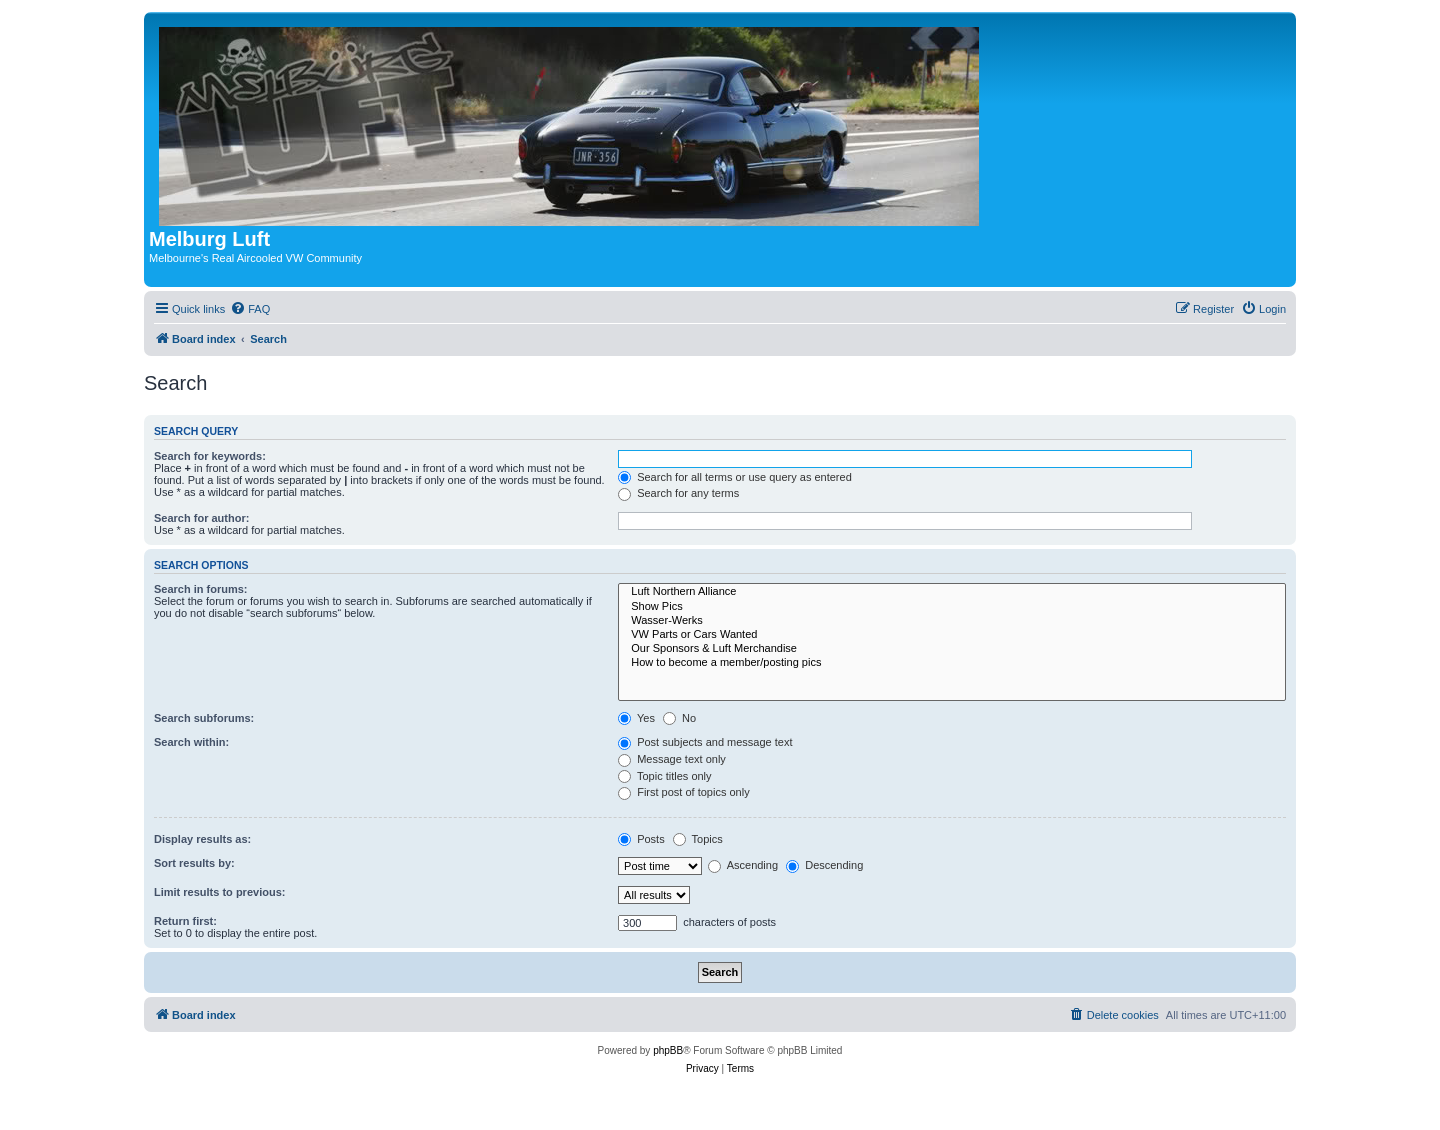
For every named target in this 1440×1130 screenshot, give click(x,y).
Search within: (191, 742)
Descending (824, 865)
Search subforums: (204, 718)
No (679, 718)
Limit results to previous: (219, 892)
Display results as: (202, 839)
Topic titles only (664, 776)
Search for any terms (678, 493)
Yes (636, 718)
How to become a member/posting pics (952, 663)
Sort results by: (194, 863)
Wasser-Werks (952, 621)
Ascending (743, 865)
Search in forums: (201, 589)
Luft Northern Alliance (952, 592)
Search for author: (201, 518)
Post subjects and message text (705, 742)
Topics (698, 839)
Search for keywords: (210, 456)
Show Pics (952, 607)
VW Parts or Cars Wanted (952, 635)
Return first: (185, 921)
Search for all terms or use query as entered (735, 477)
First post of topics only (684, 792)
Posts (641, 839)
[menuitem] (250, 309)
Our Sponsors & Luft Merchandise (952, 649)
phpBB (668, 1050)
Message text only (672, 759)
